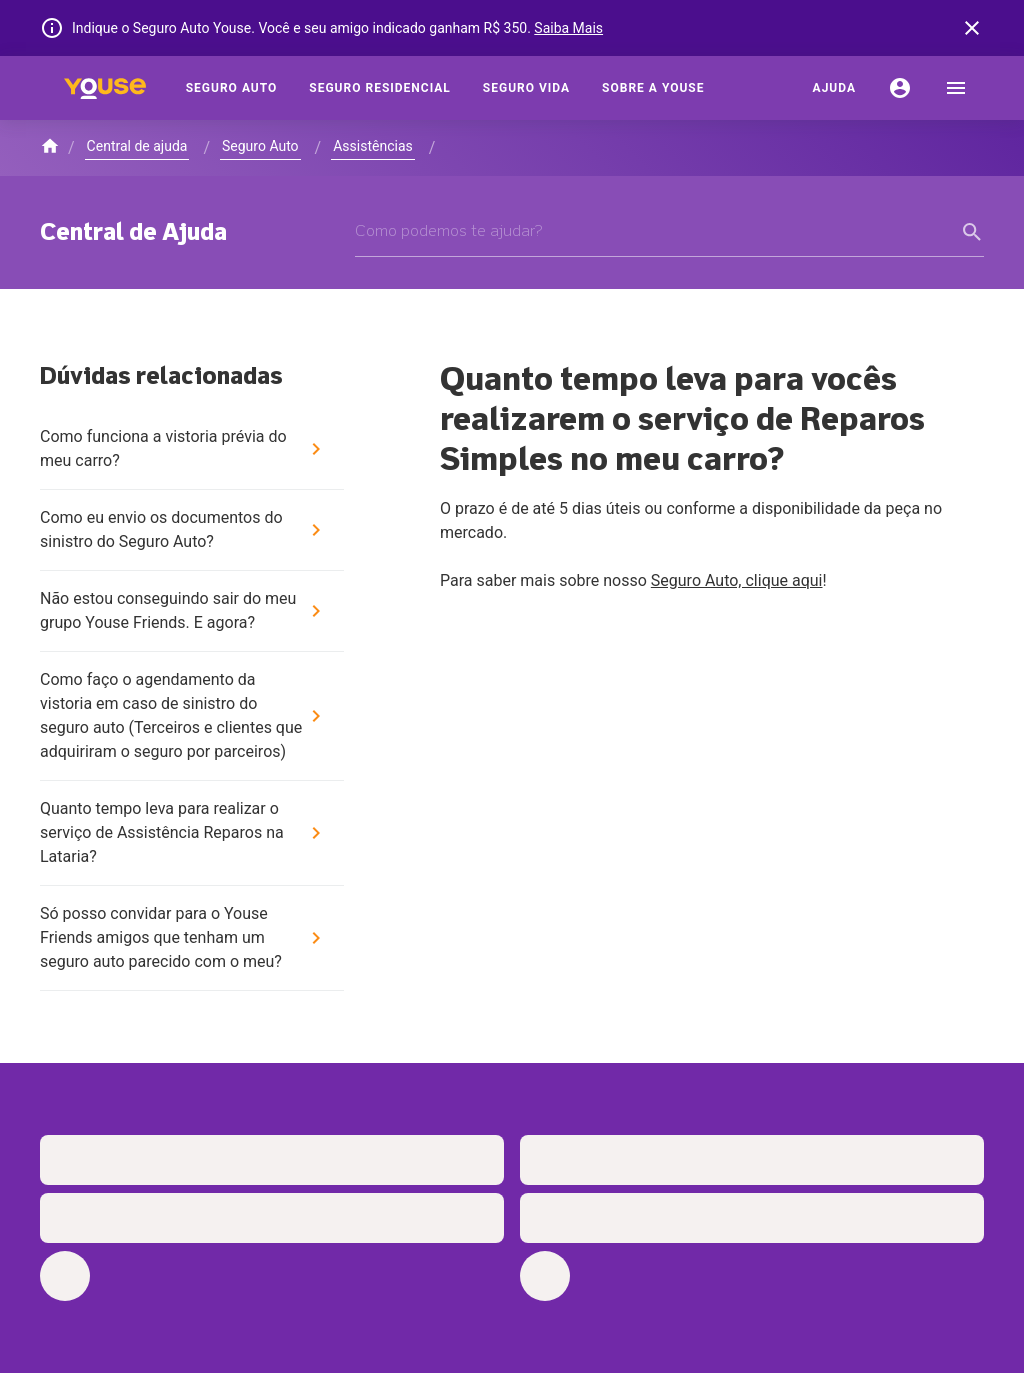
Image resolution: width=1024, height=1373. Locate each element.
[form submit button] (972, 232)
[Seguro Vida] (526, 88)
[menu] (956, 88)
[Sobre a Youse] (653, 88)
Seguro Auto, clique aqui (737, 580)
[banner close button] (972, 28)
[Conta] (900, 88)
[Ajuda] (834, 88)
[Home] (105, 88)
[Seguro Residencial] (380, 88)
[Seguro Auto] (232, 88)
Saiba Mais (568, 28)
